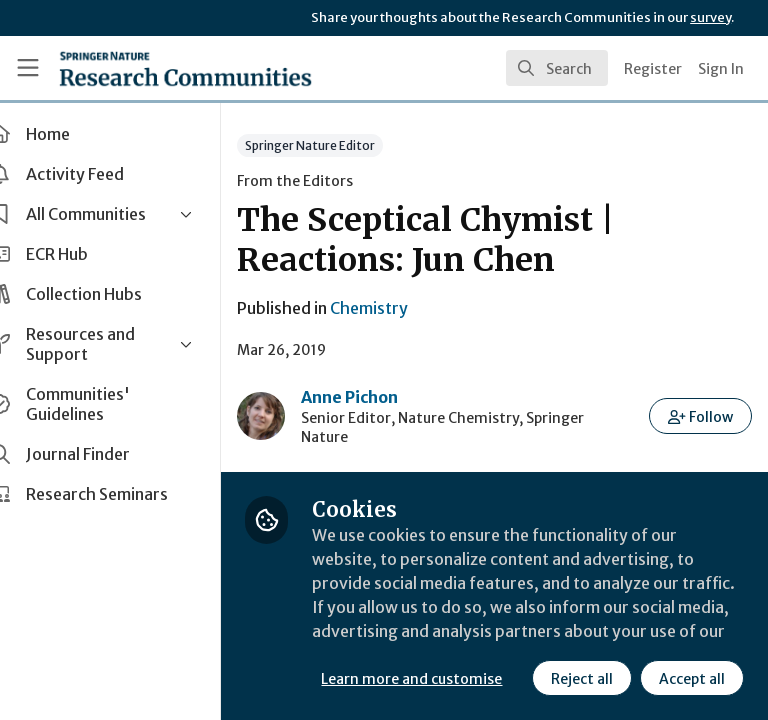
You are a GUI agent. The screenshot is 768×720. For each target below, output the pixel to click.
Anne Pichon (384, 397)
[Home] (185, 68)
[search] (557, 68)
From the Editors (330, 181)
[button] (701, 416)
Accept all (515, 679)
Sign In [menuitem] (721, 69)
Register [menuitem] (653, 69)
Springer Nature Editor (345, 145)
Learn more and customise (446, 635)
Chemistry (404, 308)
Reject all (405, 679)
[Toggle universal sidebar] (28, 68)
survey (710, 17)
